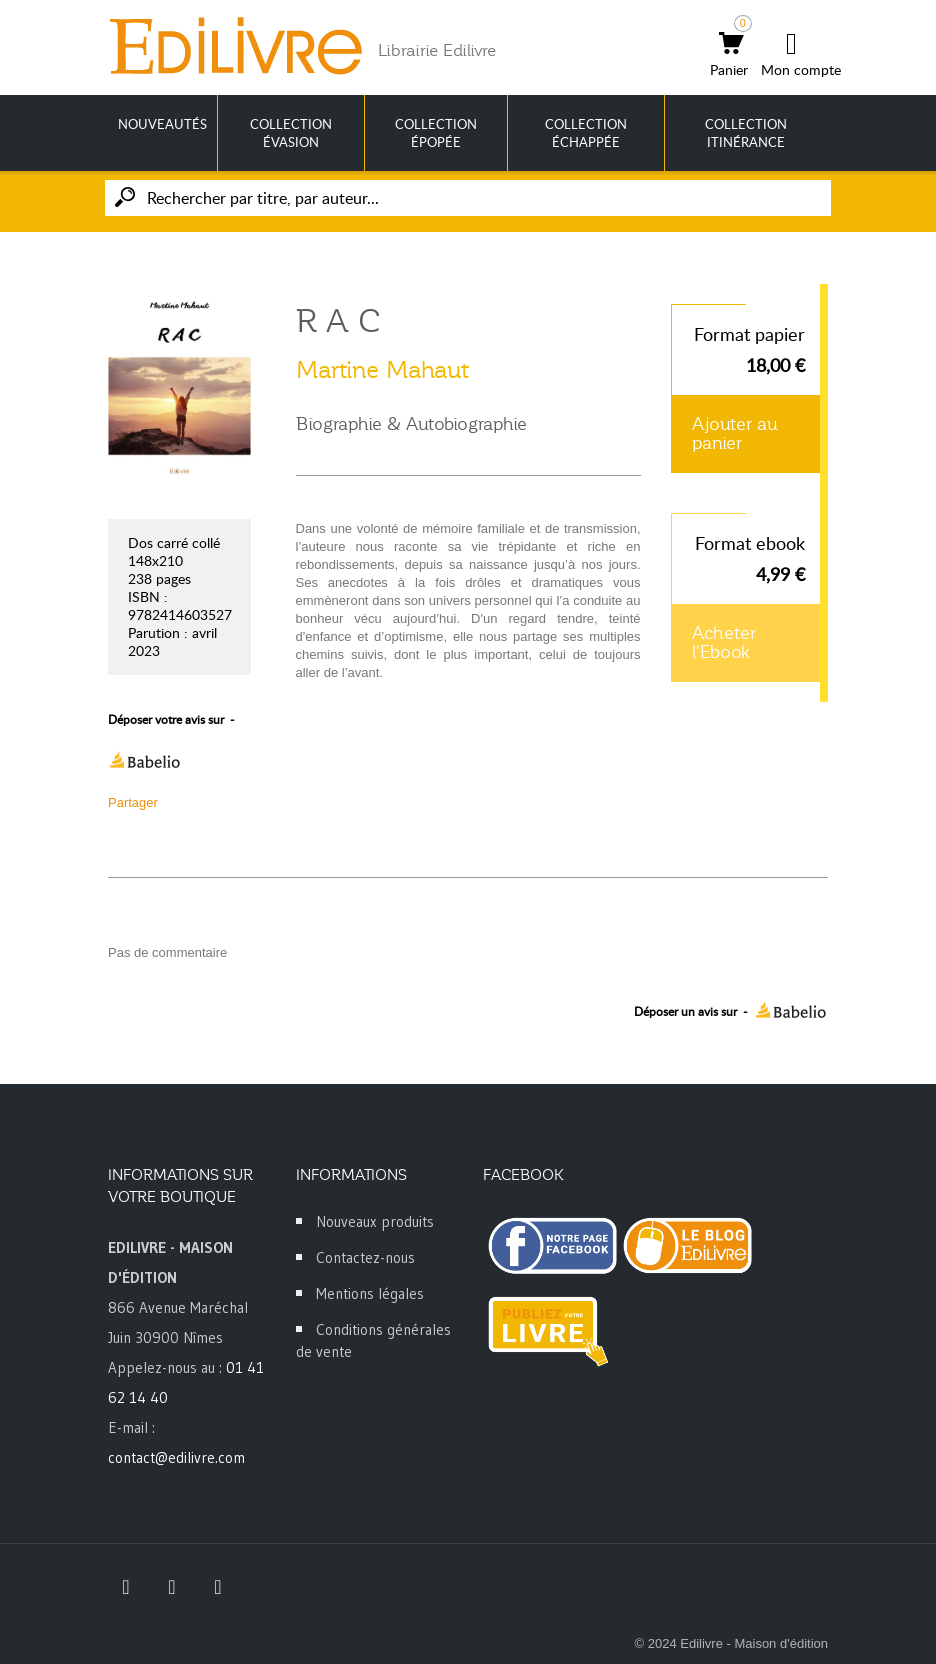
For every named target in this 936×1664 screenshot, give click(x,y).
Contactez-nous (365, 1257)
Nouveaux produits (375, 1221)
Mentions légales (370, 1293)
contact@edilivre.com (176, 1457)
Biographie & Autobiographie (411, 424)
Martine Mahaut (382, 370)
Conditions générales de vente (373, 1340)
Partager (133, 802)
